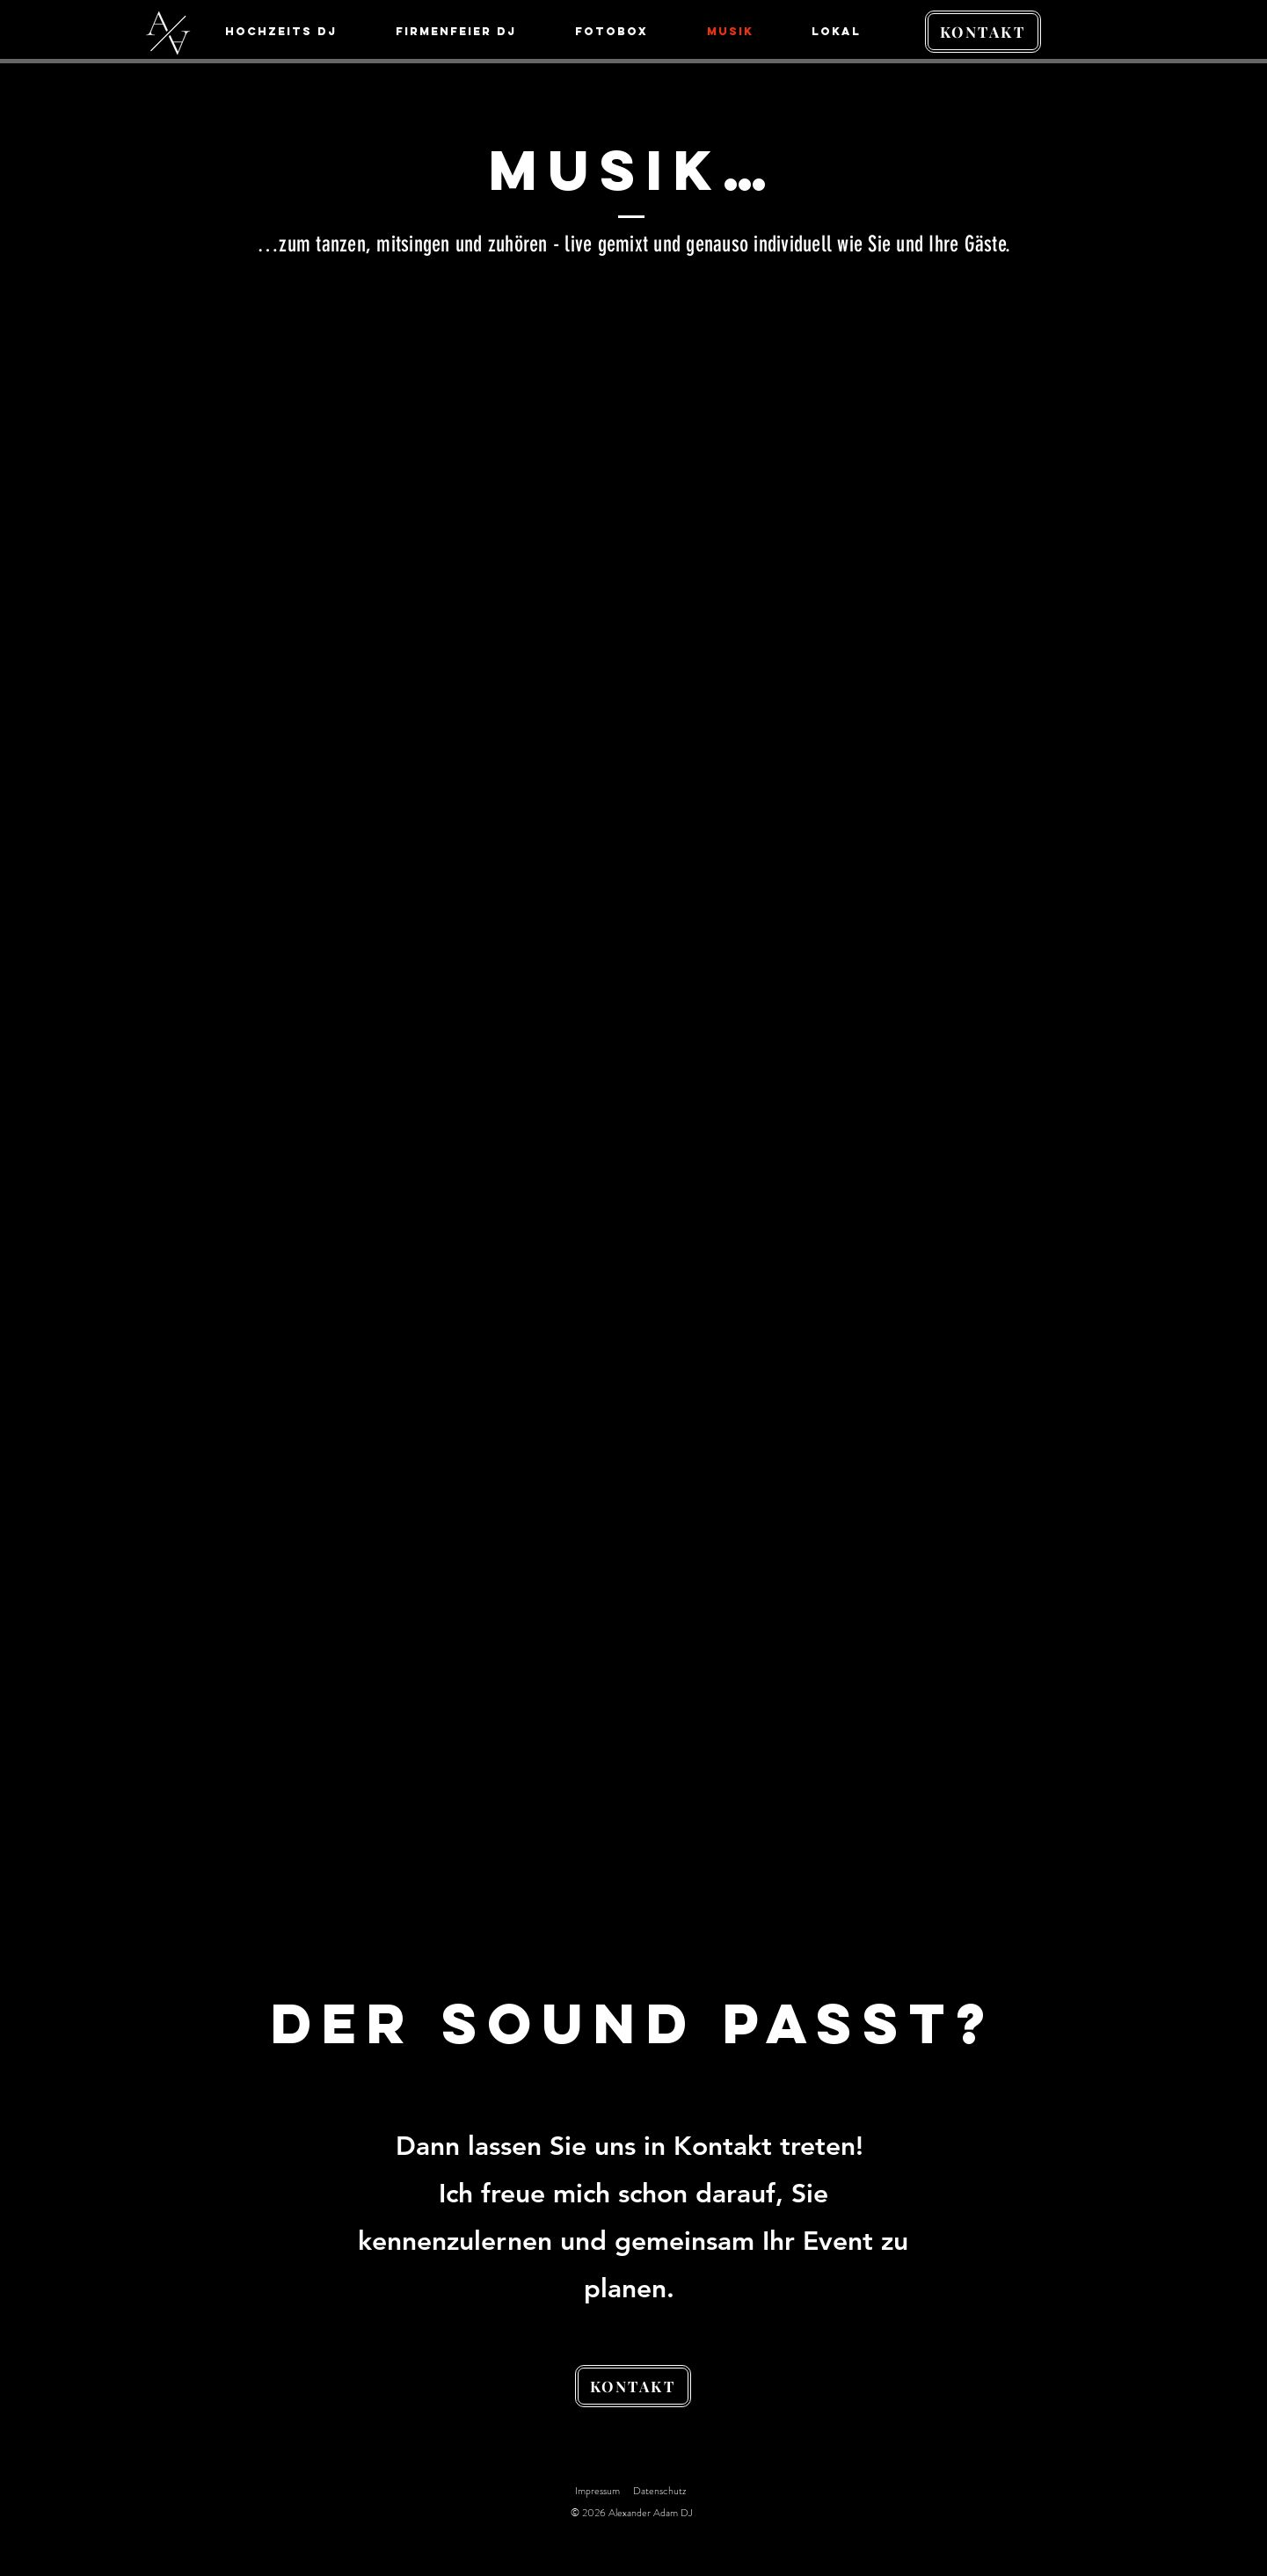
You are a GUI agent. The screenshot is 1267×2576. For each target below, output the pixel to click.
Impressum (597, 2491)
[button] (852, 32)
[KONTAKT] (983, 32)
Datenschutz (659, 2491)
